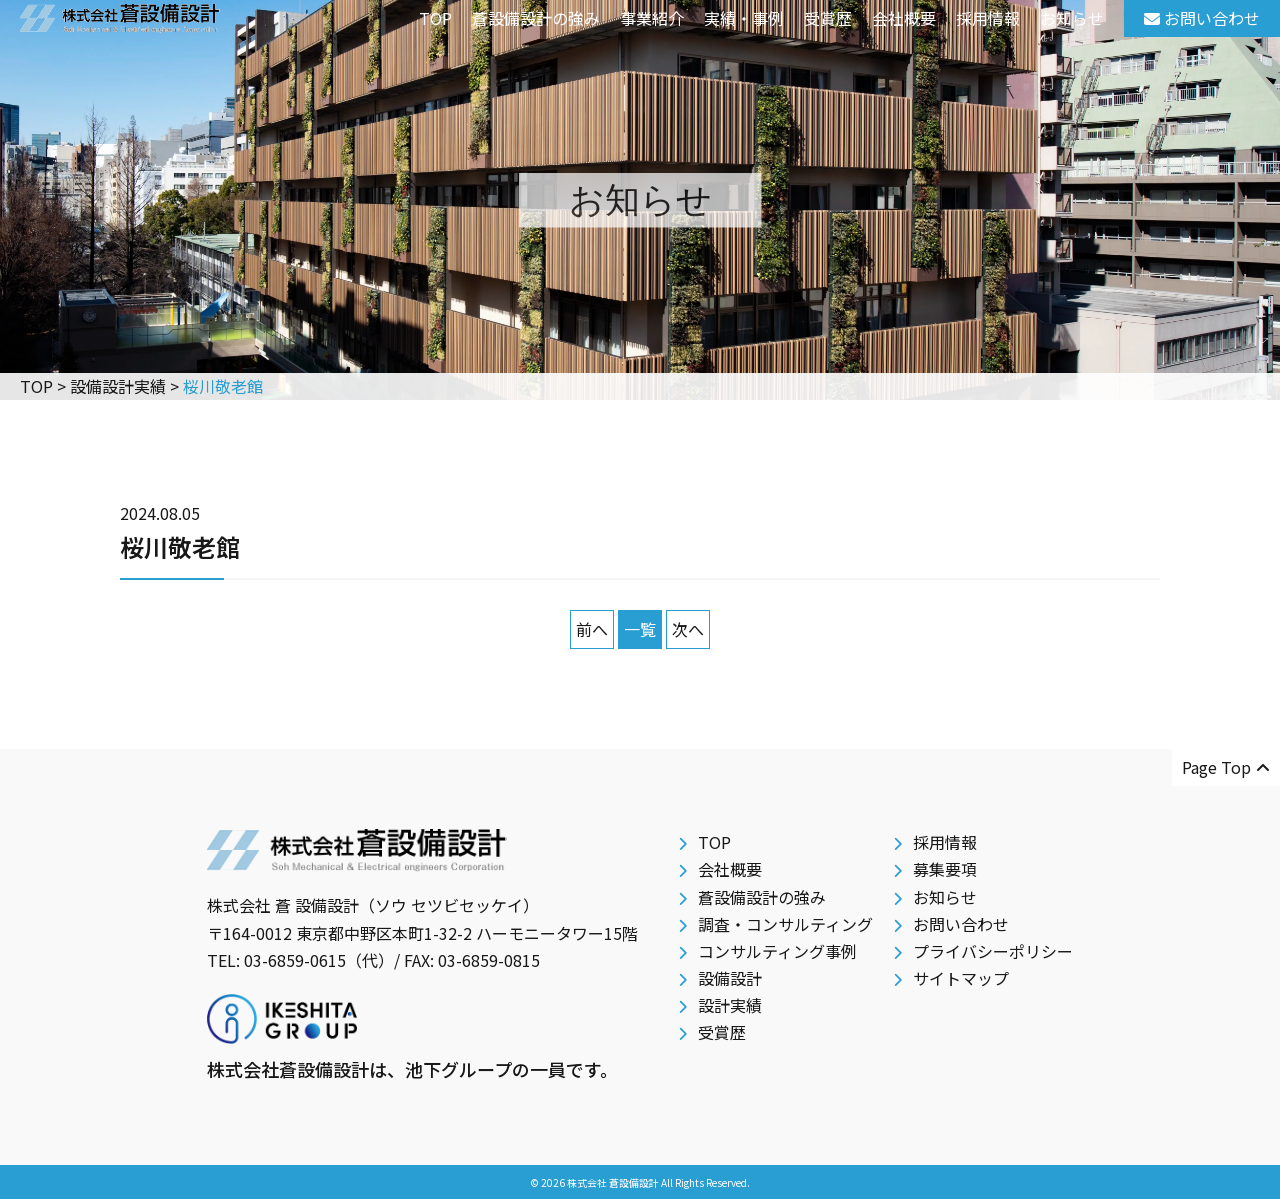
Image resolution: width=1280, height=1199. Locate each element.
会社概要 (904, 18)
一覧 (640, 629)
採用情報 (988, 18)
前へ (592, 629)
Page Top (1226, 767)
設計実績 (730, 1005)
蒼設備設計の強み (536, 18)
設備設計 (730, 978)
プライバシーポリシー (993, 951)
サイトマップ (961, 978)
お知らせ (1072, 18)
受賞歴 (828, 18)
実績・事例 (744, 18)
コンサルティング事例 (777, 951)
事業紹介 (652, 18)
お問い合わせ (961, 924)
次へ (688, 629)
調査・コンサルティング (785, 924)
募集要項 (945, 869)
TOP (435, 18)
